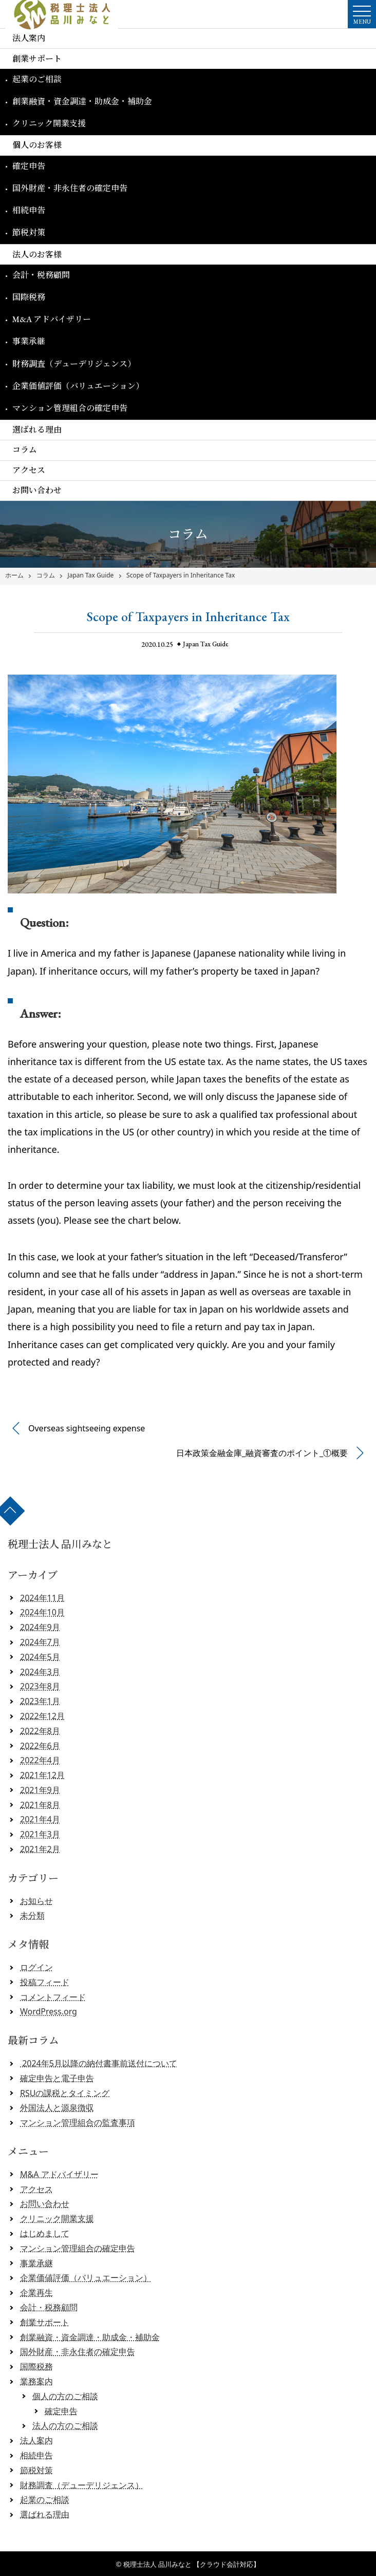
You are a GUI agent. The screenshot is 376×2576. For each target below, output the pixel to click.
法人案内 (28, 38)
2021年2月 (40, 1849)
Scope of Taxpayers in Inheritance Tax (180, 575)
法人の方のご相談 (65, 2425)
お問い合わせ (37, 490)
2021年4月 (40, 1819)
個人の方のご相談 (65, 2396)
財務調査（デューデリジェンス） (74, 364)
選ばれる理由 (37, 429)
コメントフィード (53, 1997)
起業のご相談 (37, 79)
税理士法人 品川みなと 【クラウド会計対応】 (191, 2564)
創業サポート (37, 58)
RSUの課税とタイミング (64, 2093)
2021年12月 (42, 1775)
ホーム (14, 575)
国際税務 (28, 297)
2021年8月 (40, 1804)
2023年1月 (40, 1701)
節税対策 (28, 232)
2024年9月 (40, 1627)
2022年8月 (40, 1731)
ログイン (36, 1967)
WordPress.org (48, 2011)
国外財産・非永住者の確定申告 (69, 188)
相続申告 (28, 210)
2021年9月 (40, 1790)
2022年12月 (42, 1716)
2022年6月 (40, 1745)
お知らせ (36, 1901)
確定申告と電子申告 (57, 2078)
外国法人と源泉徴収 (57, 2107)
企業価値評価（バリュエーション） (78, 386)
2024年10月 (42, 1612)
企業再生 (36, 2292)
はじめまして (44, 2233)
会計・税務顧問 (41, 275)
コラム (24, 449)
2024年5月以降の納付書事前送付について (98, 2063)
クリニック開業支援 (49, 123)
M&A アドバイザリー (51, 319)
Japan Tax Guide (90, 575)
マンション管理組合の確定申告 (69, 408)
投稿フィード (44, 1982)
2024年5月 (40, 1657)
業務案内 (36, 2381)
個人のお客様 (37, 145)
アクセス (28, 470)
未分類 (32, 1915)
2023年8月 (40, 1686)
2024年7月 (40, 1642)
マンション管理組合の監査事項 (77, 2122)
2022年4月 (40, 1760)
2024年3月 (40, 1671)
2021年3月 (40, 1834)
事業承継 (28, 341)
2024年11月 (42, 1597)
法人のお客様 (37, 254)
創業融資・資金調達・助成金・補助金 (82, 101)
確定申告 (28, 166)
